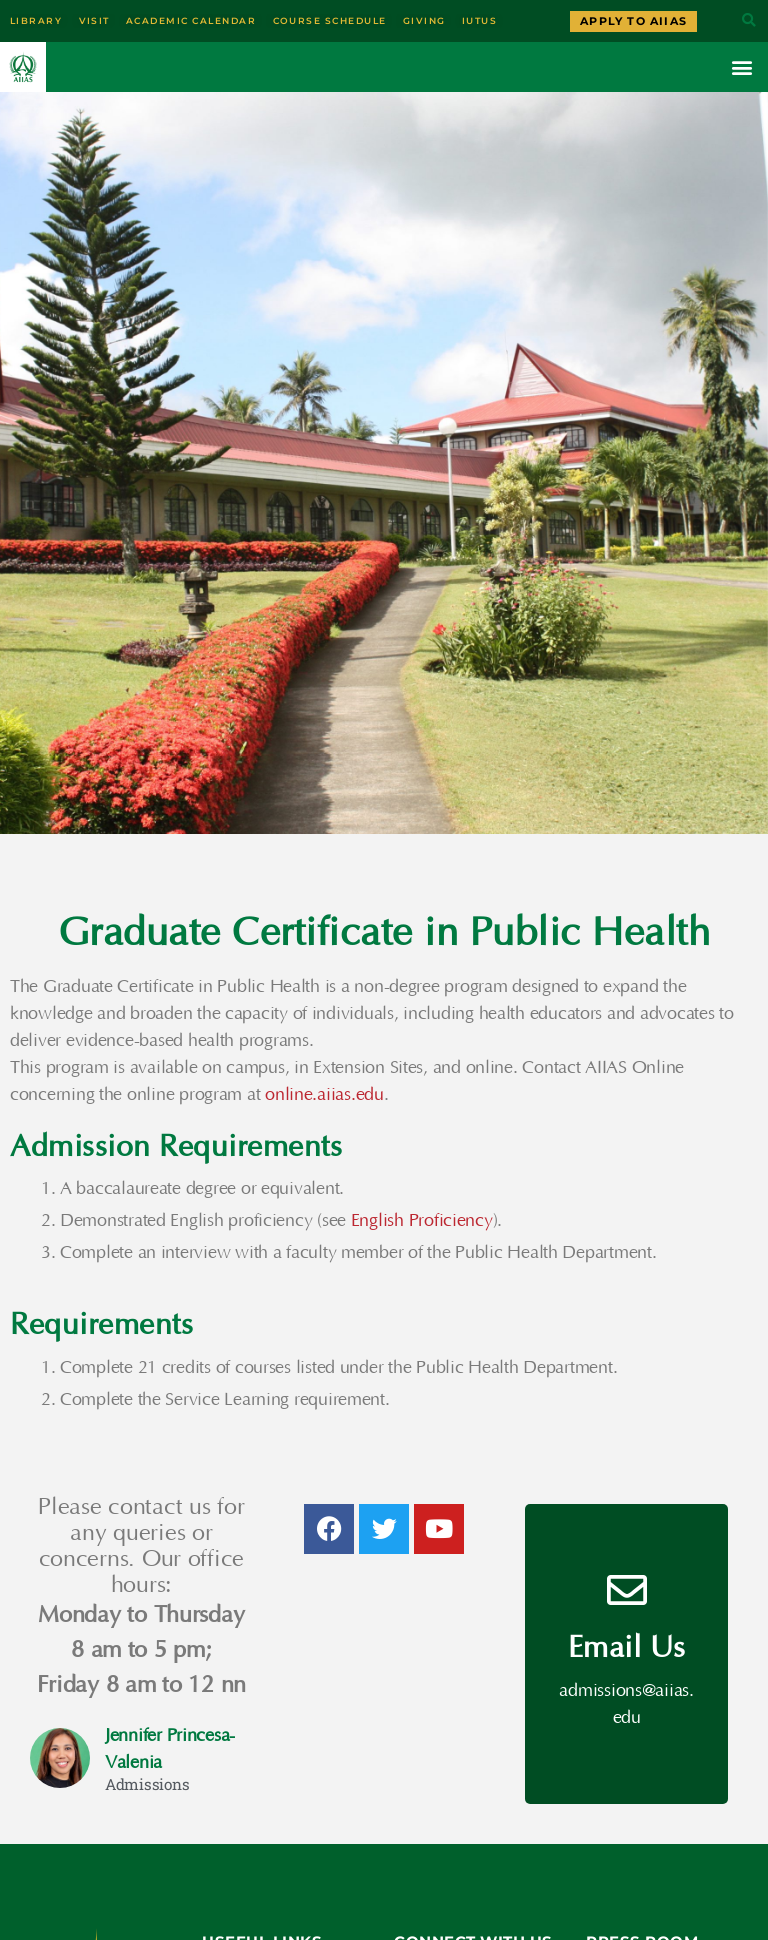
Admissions (147, 1784)
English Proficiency (422, 1221)
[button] (748, 21)
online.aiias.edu (324, 1095)
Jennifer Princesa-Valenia (170, 1749)
